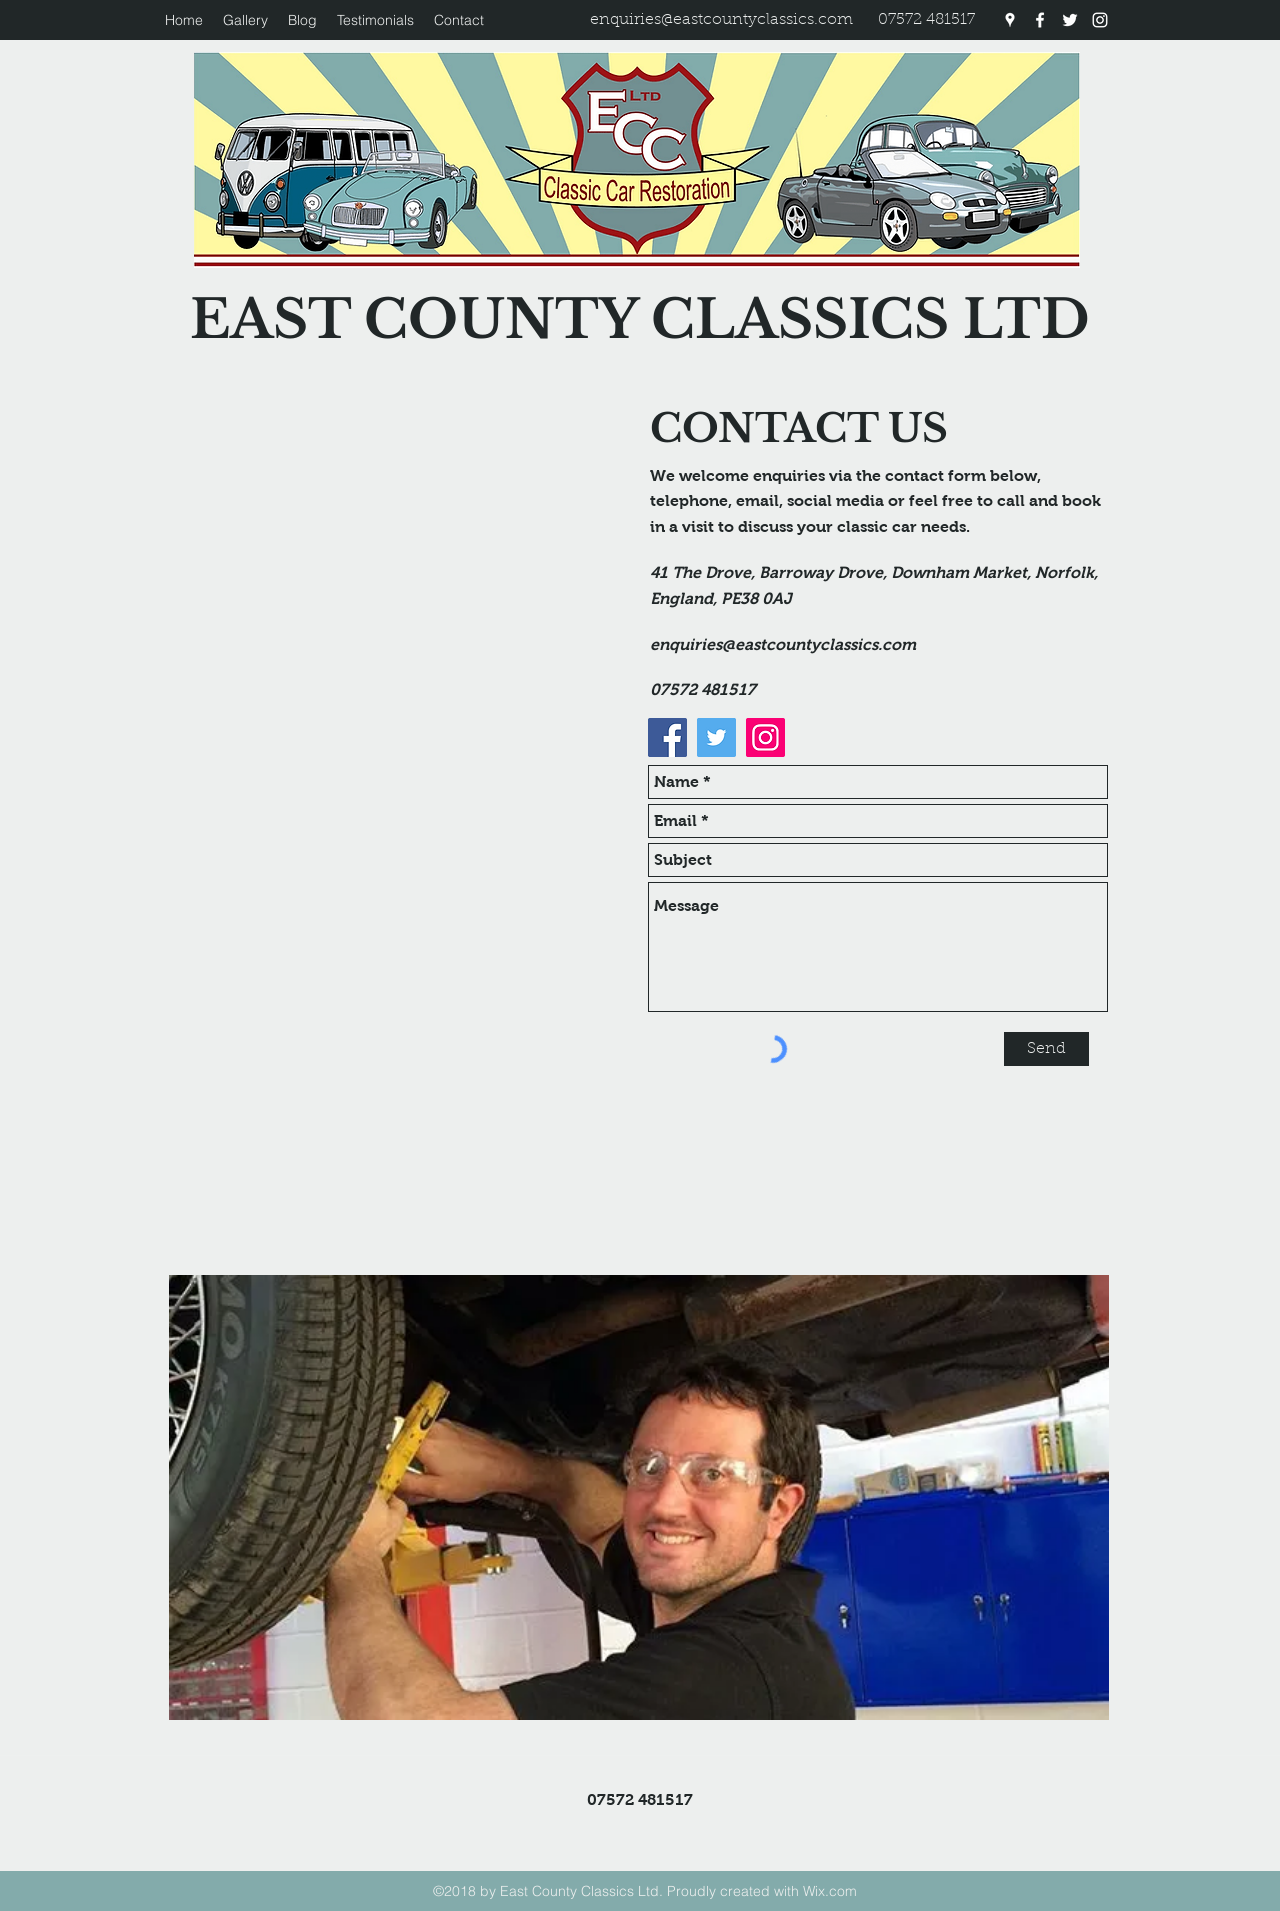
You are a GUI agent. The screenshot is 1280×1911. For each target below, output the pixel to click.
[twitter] (1070, 20)
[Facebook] (667, 737)
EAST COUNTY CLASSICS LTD (640, 319)
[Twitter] (716, 737)
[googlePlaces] (1010, 20)
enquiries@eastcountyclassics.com (721, 20)
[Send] (1046, 1049)
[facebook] (1040, 20)
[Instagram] (765, 737)
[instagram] (1100, 20)
